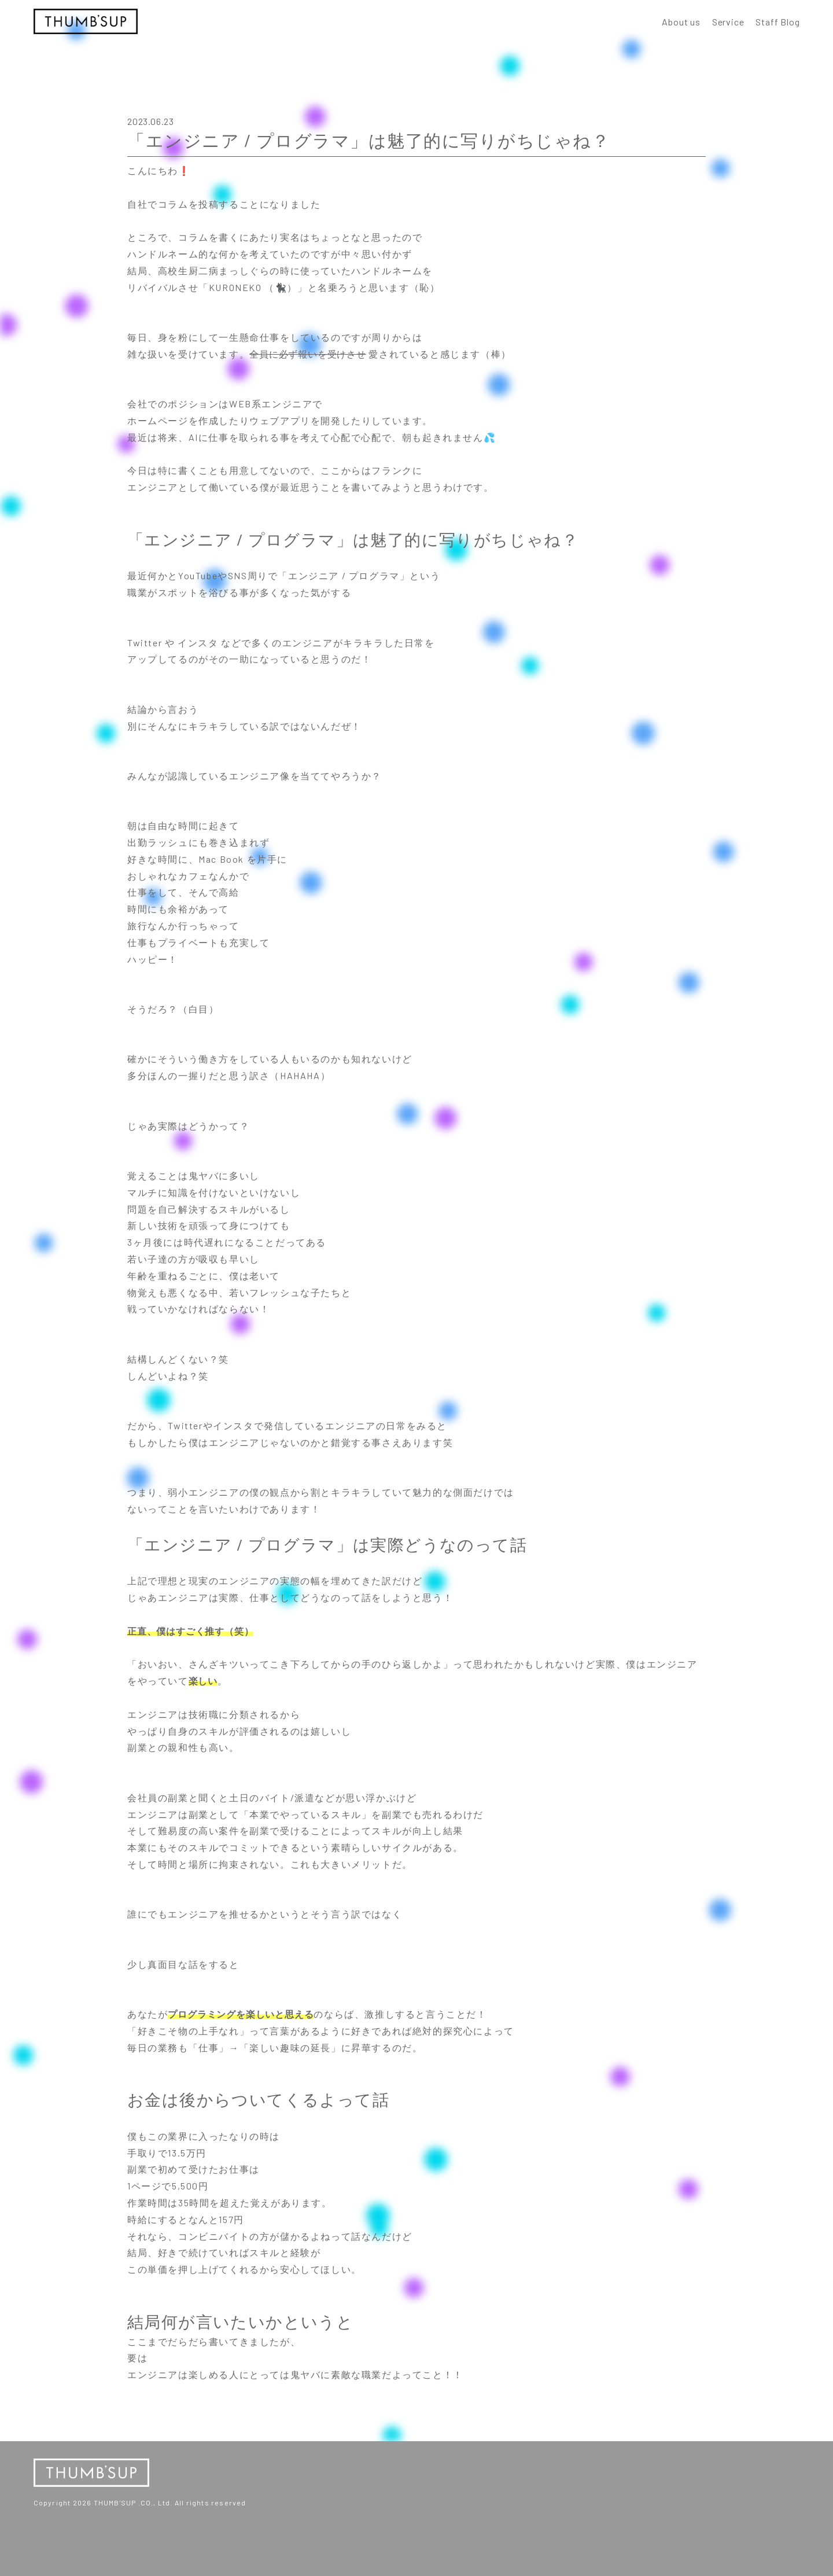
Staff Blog (777, 21)
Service (728, 21)
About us (681, 21)
